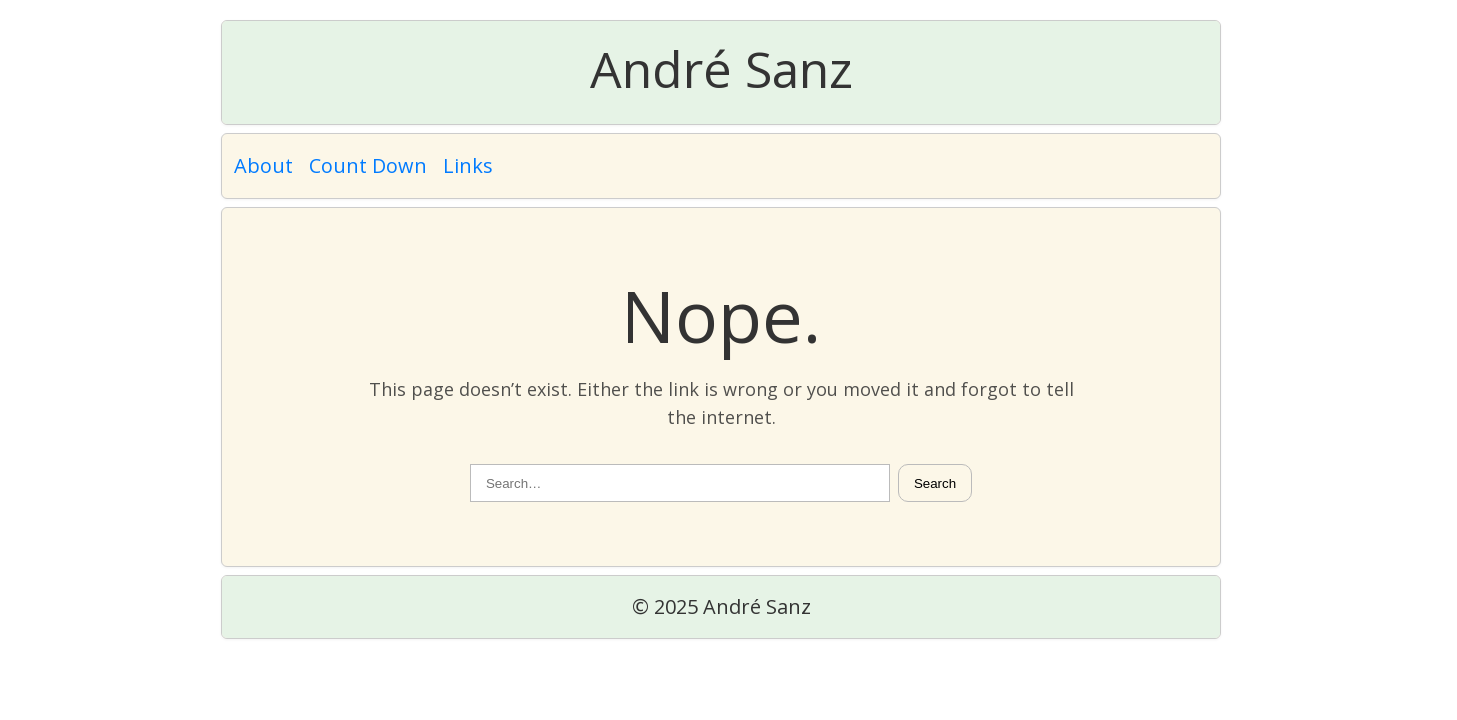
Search (935, 483)
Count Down (368, 165)
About (263, 165)
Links (468, 165)
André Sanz (721, 69)
